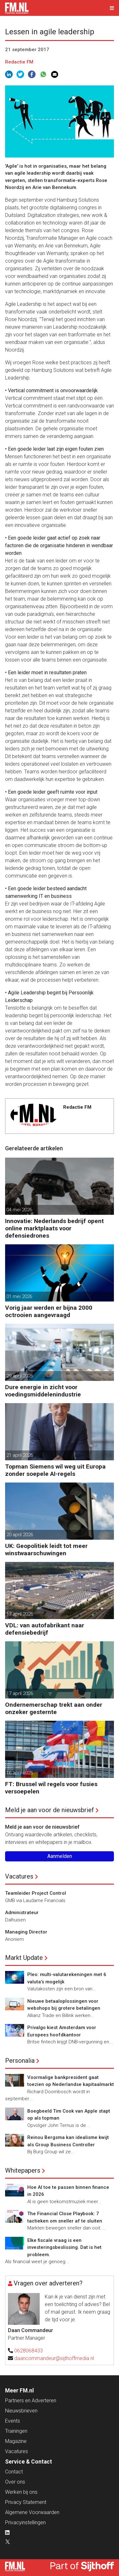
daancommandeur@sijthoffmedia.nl (54, 2358)
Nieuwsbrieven (21, 2411)
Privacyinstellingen (25, 2522)
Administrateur (22, 1912)
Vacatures (19, 1876)
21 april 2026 (19, 1455)
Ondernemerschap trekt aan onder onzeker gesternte (53, 1708)
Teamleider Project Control (35, 1893)
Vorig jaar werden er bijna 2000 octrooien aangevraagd (48, 1311)
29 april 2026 (19, 1376)
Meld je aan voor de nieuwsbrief (49, 1810)
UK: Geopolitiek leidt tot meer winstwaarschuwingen (46, 1549)
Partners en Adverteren (30, 2401)
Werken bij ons (21, 2492)
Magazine (16, 2441)
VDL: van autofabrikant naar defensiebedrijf (44, 1629)
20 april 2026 (19, 1534)
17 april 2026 (19, 1614)
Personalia (20, 2060)
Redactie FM (19, 62)
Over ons (15, 2482)
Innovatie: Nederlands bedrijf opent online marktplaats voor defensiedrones (54, 1228)
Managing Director (26, 1932)
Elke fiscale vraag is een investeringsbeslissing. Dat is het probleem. (64, 2247)
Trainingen (16, 2431)
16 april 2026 (19, 1773)
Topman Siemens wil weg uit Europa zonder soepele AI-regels (55, 1470)
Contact (14, 2472)
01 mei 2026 (19, 1296)
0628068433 (28, 2351)
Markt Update (24, 1957)
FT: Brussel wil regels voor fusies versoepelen (51, 1787)
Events (12, 2421)
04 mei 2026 (19, 1210)
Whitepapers (22, 2170)
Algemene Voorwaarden (32, 2512)
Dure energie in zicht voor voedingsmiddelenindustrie (43, 1390)
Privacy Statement (25, 2502)
